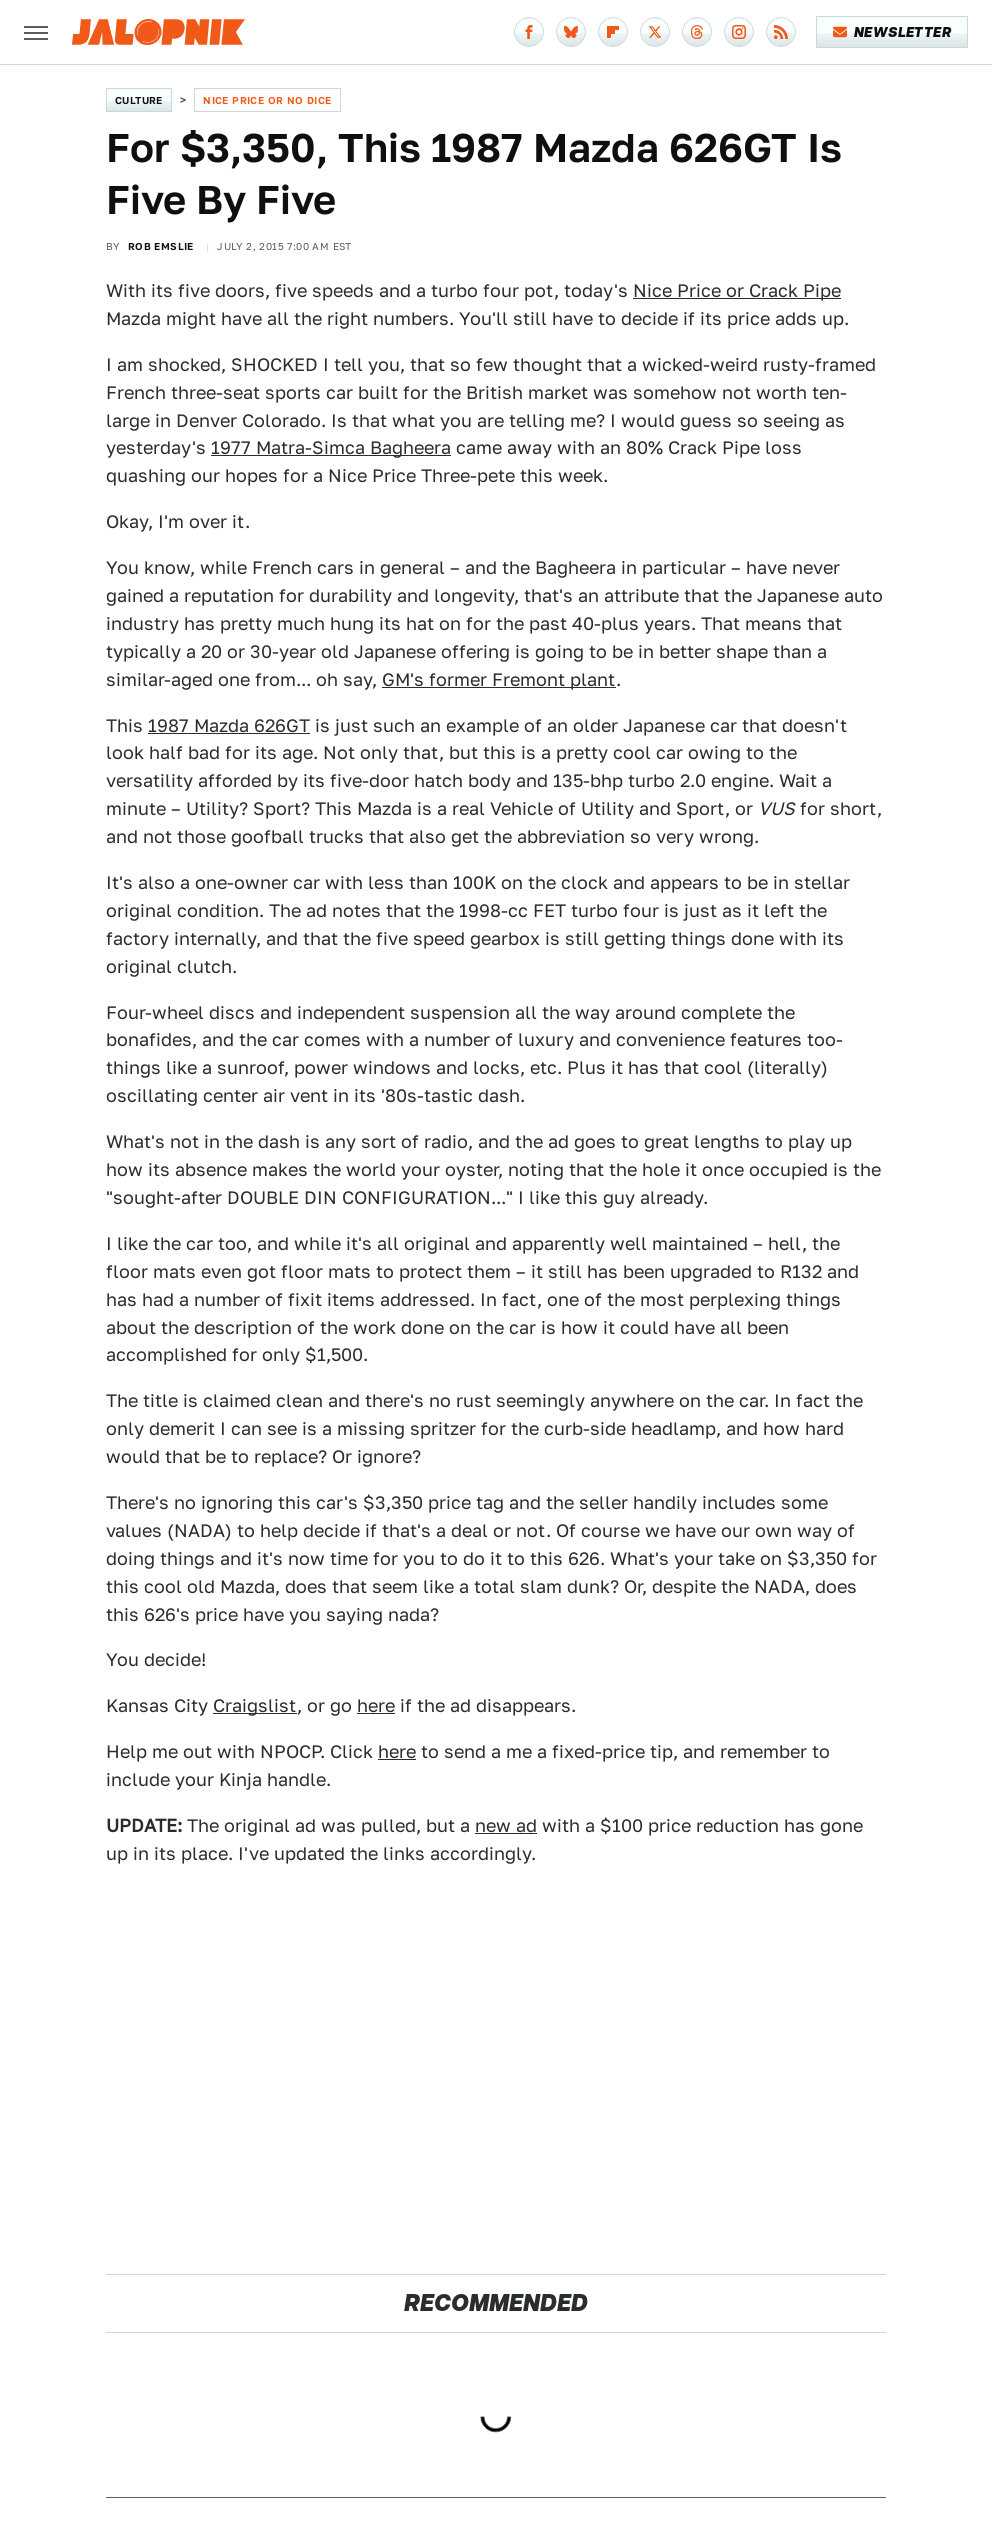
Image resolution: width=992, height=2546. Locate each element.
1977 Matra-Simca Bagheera (331, 447)
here (376, 1705)
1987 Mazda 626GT (229, 725)
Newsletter (892, 32)
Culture (139, 100)
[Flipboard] (613, 32)
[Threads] (697, 32)
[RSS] (781, 32)
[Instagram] (739, 32)
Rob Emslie (161, 246)
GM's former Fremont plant (499, 679)
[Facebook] (529, 32)
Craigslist (255, 1705)
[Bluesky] (571, 32)
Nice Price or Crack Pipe (737, 290)
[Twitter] (655, 32)
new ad (506, 1825)
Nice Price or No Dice (267, 100)
